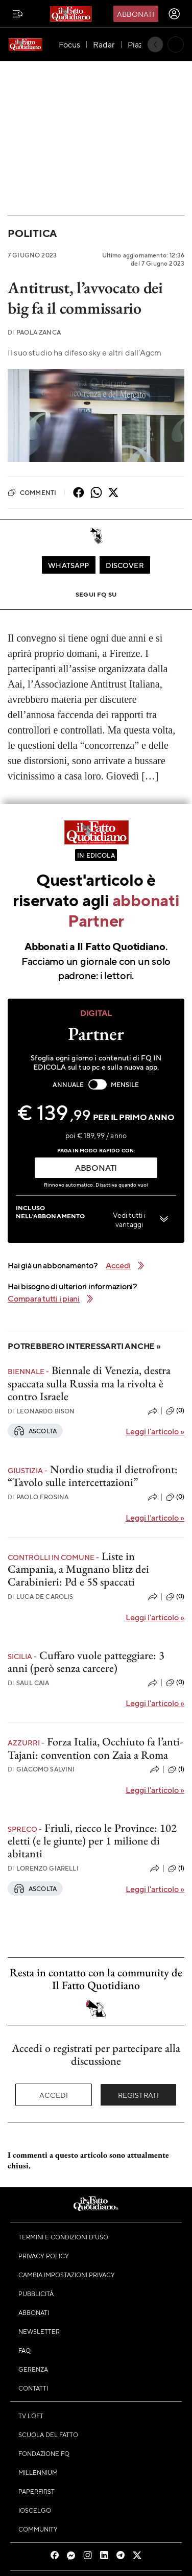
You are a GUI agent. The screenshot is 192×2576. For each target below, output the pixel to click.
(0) (175, 1411)
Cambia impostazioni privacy (66, 2275)
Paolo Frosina (38, 1497)
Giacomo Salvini (41, 1769)
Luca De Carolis (41, 1596)
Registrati (138, 2094)
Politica (32, 233)
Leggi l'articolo (155, 1431)
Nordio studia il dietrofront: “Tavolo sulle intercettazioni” (93, 1476)
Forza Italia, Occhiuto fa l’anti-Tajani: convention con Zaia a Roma (95, 1748)
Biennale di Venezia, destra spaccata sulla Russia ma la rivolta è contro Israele (89, 1383)
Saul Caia (29, 1683)
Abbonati (135, 13)
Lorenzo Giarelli (43, 1868)
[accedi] (174, 13)
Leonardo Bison (41, 1411)
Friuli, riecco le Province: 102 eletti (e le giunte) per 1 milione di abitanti (92, 1841)
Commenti (32, 492)
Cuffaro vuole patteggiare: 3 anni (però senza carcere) (86, 1661)
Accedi (53, 2094)
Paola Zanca (34, 332)
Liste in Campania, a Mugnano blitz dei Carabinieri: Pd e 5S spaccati (78, 1569)
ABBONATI (96, 1167)
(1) (176, 1769)
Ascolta (35, 1431)
